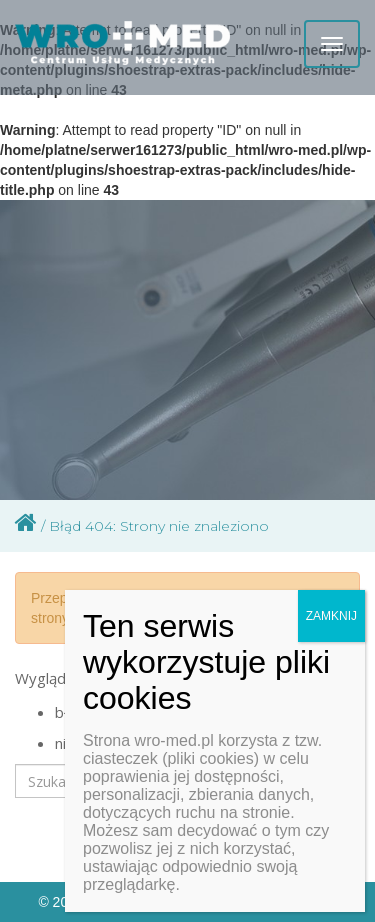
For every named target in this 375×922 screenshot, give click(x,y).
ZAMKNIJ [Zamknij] (331, 616)
